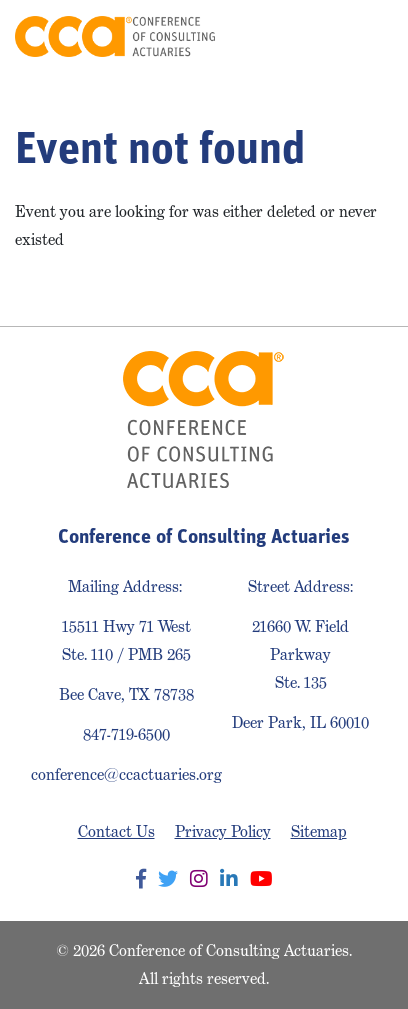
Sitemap (319, 831)
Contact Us (116, 831)
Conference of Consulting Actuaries (115, 36)
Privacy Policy (223, 831)
